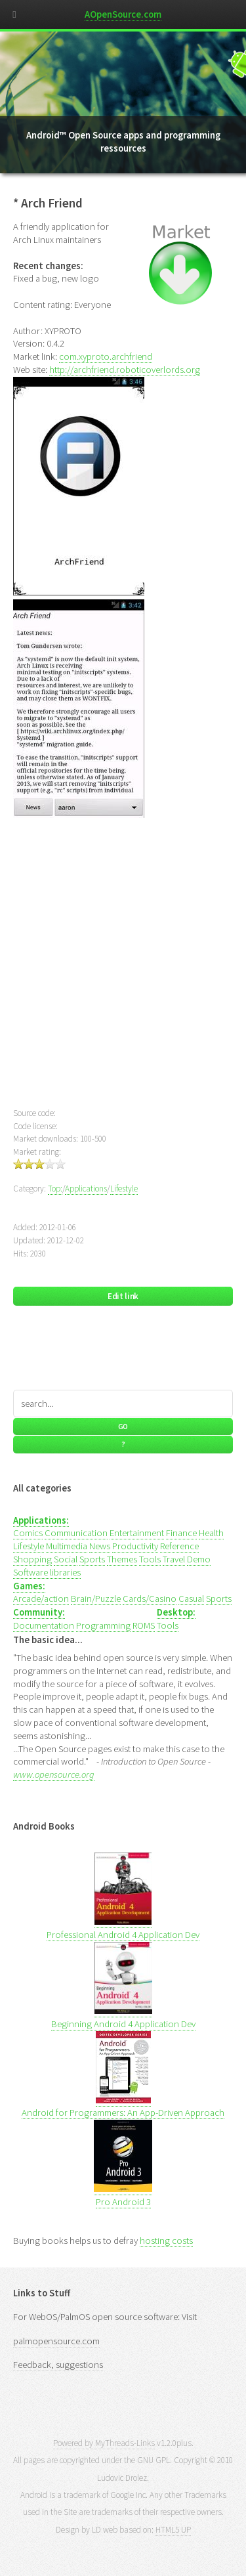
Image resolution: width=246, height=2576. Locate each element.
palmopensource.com (56, 2341)
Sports (92, 1559)
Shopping (32, 1559)
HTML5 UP (173, 2529)
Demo (199, 1559)
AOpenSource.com (123, 14)
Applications (86, 1188)
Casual (191, 1598)
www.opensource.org (53, 1774)
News (99, 1546)
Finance (181, 1533)
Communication (76, 1533)
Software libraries (47, 1572)
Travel (174, 1559)
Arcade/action (41, 1598)
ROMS (144, 1625)
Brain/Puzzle (96, 1598)
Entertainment (137, 1533)
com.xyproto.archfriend (105, 356)
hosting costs (166, 2240)
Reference (179, 1546)
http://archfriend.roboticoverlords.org (124, 370)
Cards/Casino (149, 1598)
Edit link (123, 1296)
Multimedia (66, 1546)
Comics (28, 1533)
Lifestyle (124, 1188)
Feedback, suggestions (58, 2365)
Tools (150, 1559)
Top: (55, 1188)
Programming (103, 1625)
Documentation (43, 1625)
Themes (122, 1559)
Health (211, 1533)
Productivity (135, 1546)
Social (65, 1559)
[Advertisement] (123, 971)
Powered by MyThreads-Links (104, 2443)
